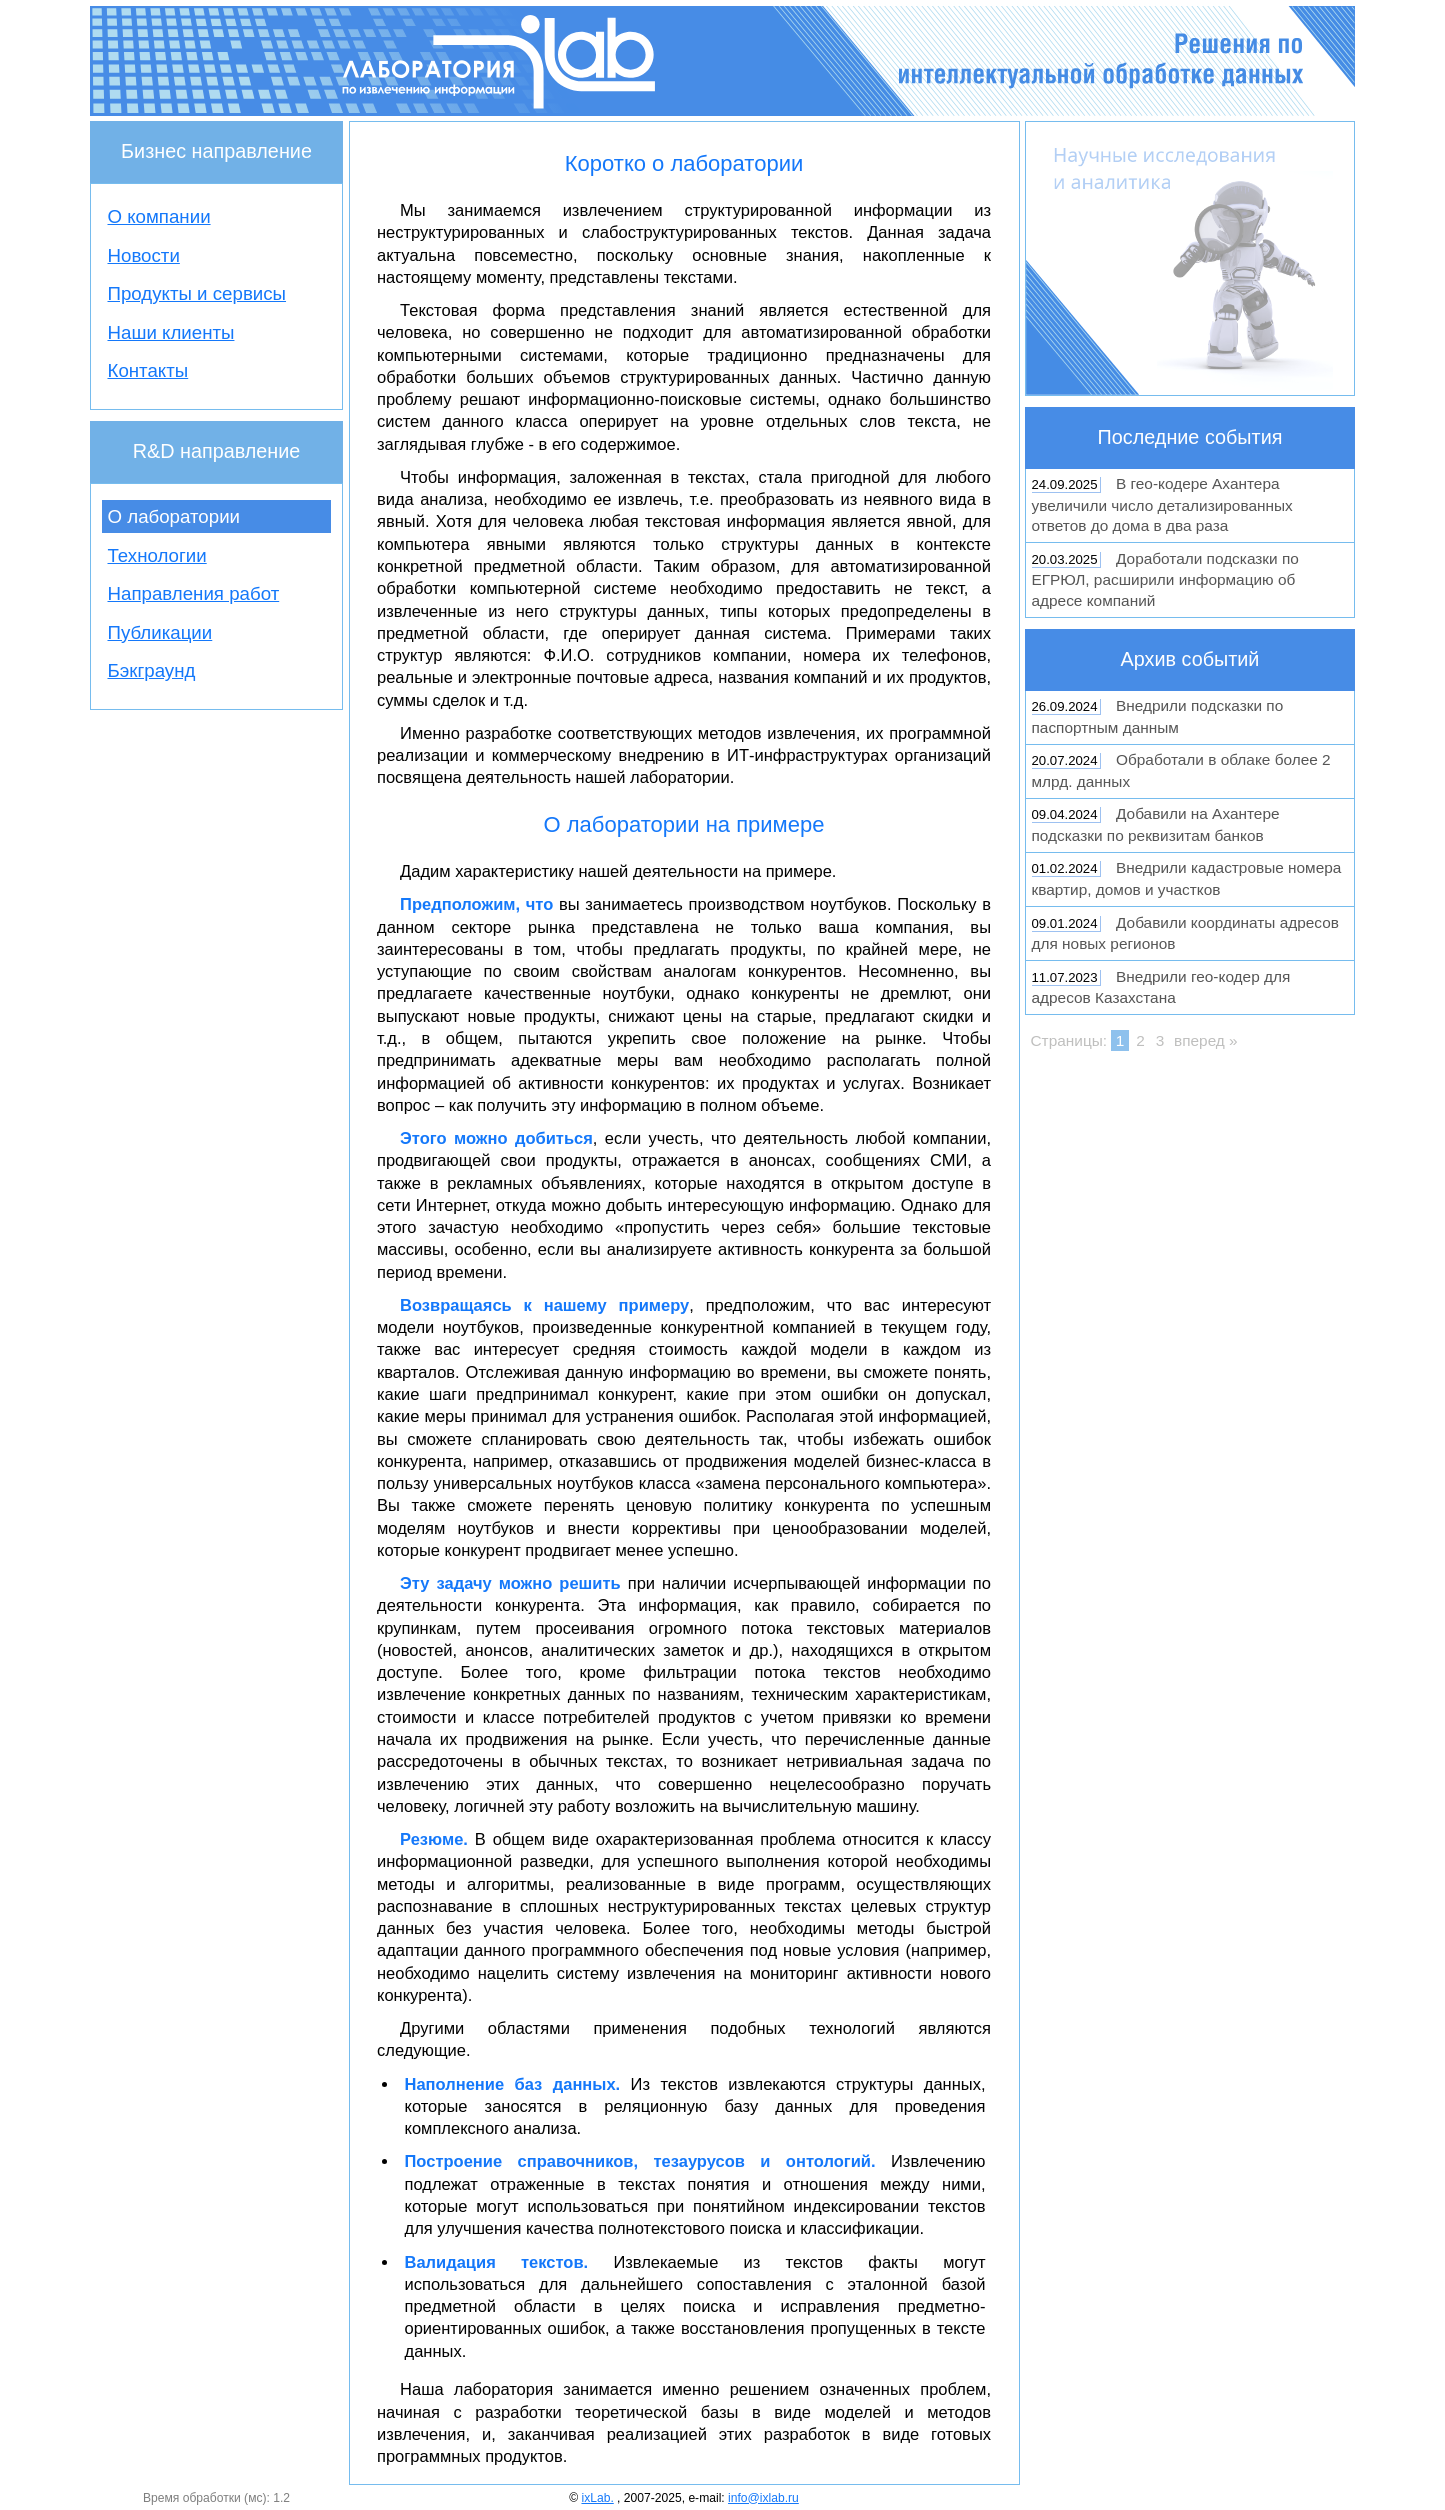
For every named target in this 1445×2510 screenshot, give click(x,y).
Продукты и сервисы (197, 293)
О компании (159, 216)
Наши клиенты (171, 332)
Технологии (157, 555)
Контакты (148, 370)
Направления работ (194, 593)
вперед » (1206, 1040)
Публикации (160, 632)
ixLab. (597, 2498)
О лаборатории (174, 516)
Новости (144, 255)
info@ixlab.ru (763, 2498)
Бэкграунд (152, 670)
